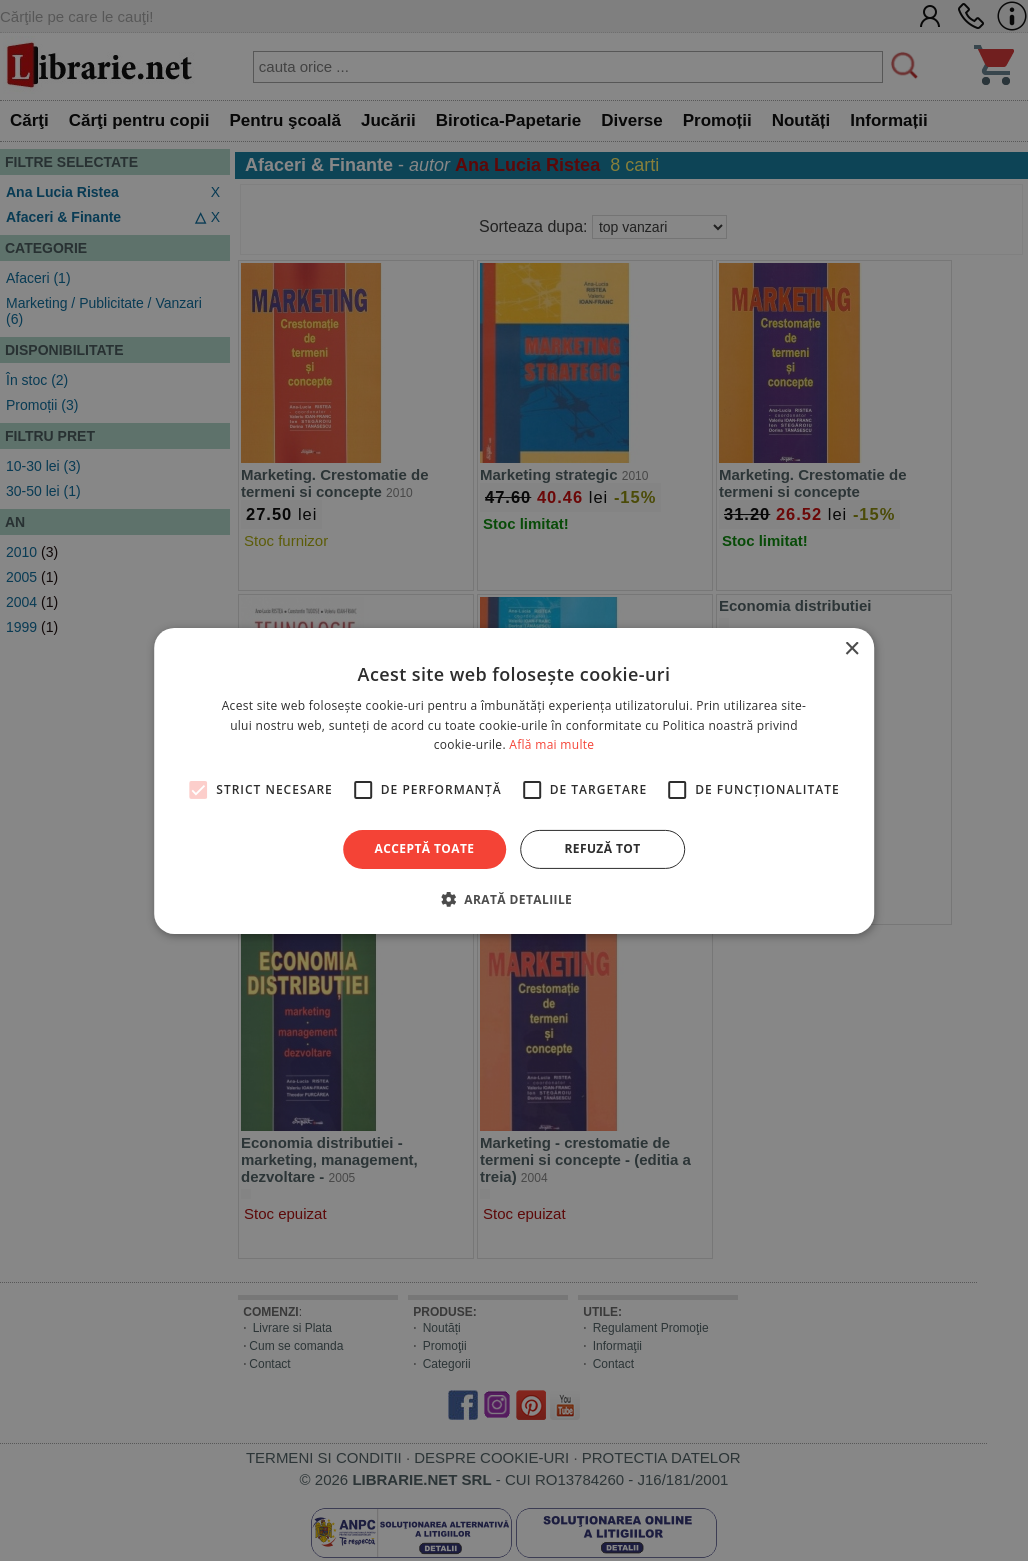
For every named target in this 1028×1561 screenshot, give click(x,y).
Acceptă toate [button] (425, 848)
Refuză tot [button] (602, 848)
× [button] (851, 648)
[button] (514, 899)
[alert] (514, 780)
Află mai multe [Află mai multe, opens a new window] (551, 744)
